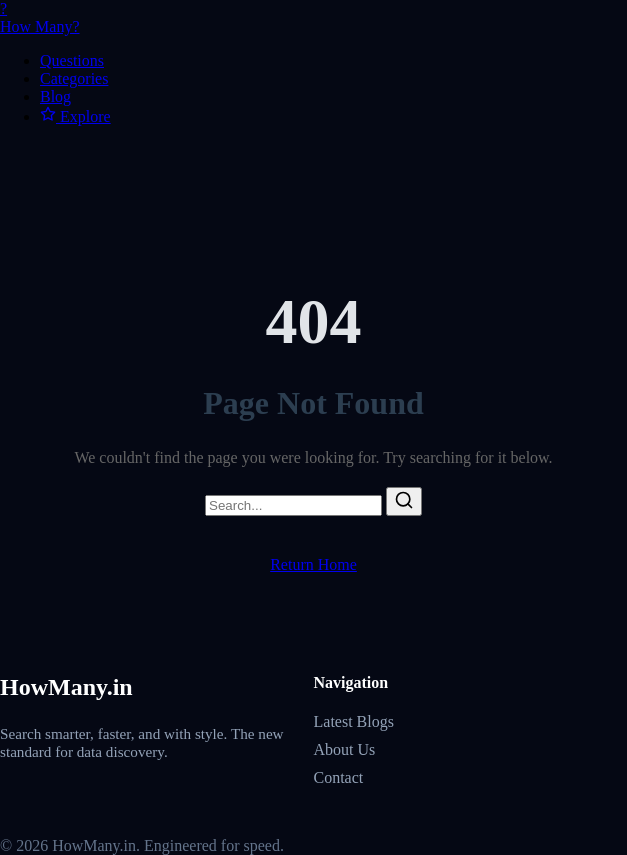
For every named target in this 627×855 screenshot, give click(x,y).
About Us (345, 749)
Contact (339, 777)
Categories (74, 78)
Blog (55, 96)
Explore (75, 116)
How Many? (313, 17)
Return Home (313, 564)
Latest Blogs (354, 721)
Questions (72, 60)
